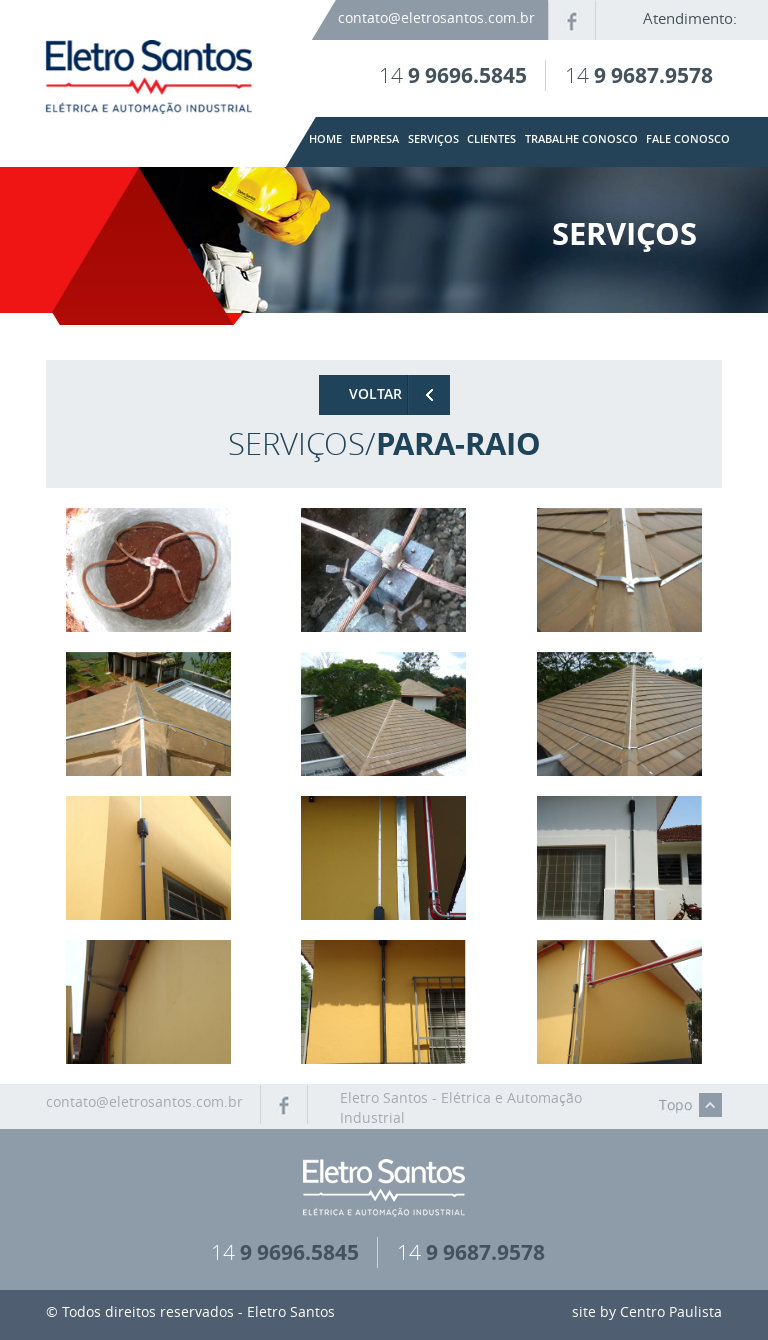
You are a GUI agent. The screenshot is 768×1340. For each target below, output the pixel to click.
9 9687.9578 (653, 75)
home (325, 139)
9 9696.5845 (467, 75)
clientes (491, 139)
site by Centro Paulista (647, 1312)
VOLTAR (375, 394)
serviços (433, 139)
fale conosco (688, 139)
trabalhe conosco (581, 139)
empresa (374, 139)
